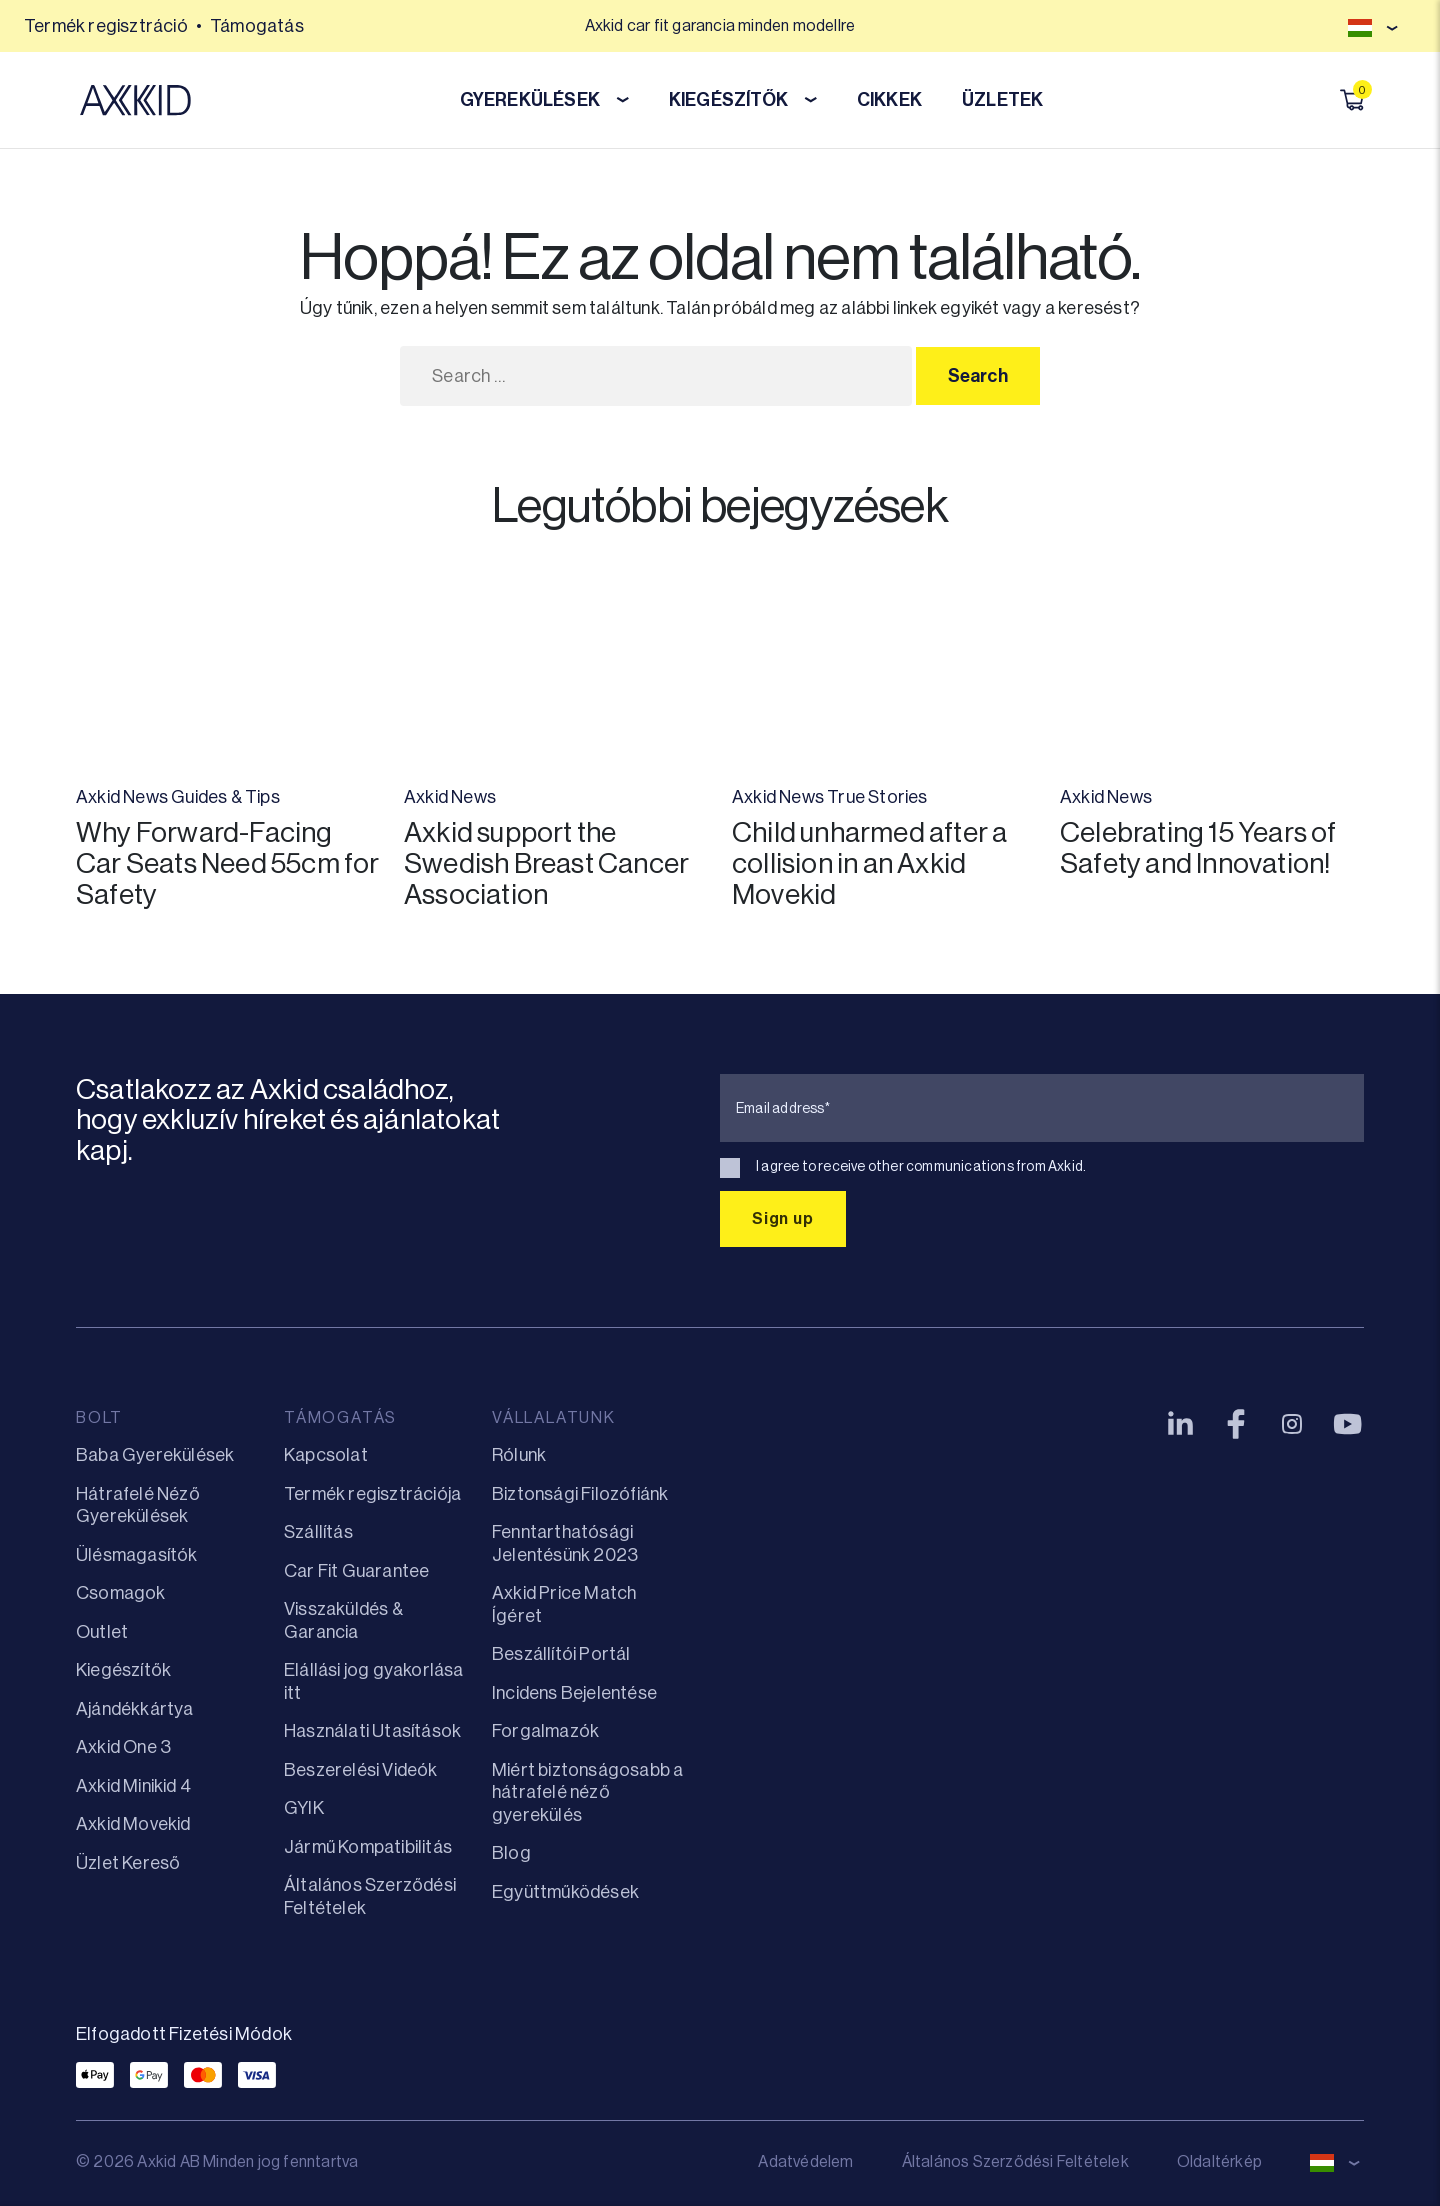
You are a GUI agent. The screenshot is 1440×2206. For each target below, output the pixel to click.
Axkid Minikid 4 (133, 1786)
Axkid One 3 (123, 1747)
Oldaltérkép (1219, 2161)
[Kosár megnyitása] (1352, 100)
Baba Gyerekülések (155, 1455)
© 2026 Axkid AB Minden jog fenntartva (217, 2161)
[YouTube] (1348, 1424)
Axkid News (122, 797)
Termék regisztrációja (372, 1494)
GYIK (304, 1808)
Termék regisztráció (106, 26)
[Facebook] (1236, 1424)
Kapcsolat (326, 1455)
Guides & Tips (225, 797)
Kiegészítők (123, 1670)
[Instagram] (1292, 1424)
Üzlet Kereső (128, 1863)
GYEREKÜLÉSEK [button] (544, 100)
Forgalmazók (545, 1731)
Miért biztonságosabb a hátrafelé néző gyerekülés (587, 1792)
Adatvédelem (805, 2161)
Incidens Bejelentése (574, 1693)
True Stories (877, 797)
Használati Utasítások (372, 1731)
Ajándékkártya (135, 1709)
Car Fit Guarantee (356, 1571)
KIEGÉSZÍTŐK (743, 100)
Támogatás (257, 26)
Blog (511, 1853)
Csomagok (121, 1593)
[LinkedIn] (1180, 1424)
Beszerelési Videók (361, 1770)
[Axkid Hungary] (135, 100)
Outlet (102, 1632)
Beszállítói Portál (561, 1654)
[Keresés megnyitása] (1324, 100)
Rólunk (519, 1455)
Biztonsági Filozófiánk (580, 1494)
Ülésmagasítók (137, 1555)
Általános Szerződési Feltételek (1015, 2161)
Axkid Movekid (133, 1824)
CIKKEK (889, 100)
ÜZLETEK (1002, 100)
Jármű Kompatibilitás (368, 1847)
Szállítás (318, 1532)
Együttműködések (565, 1892)
